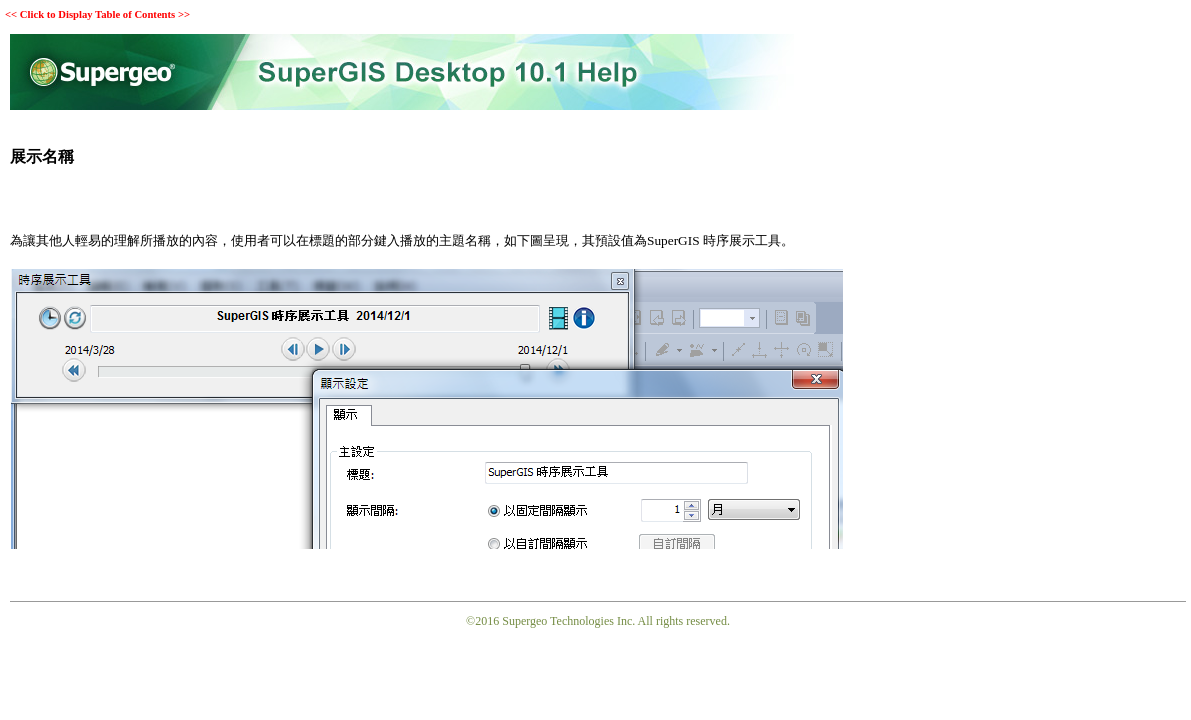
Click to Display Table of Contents (97, 14)
